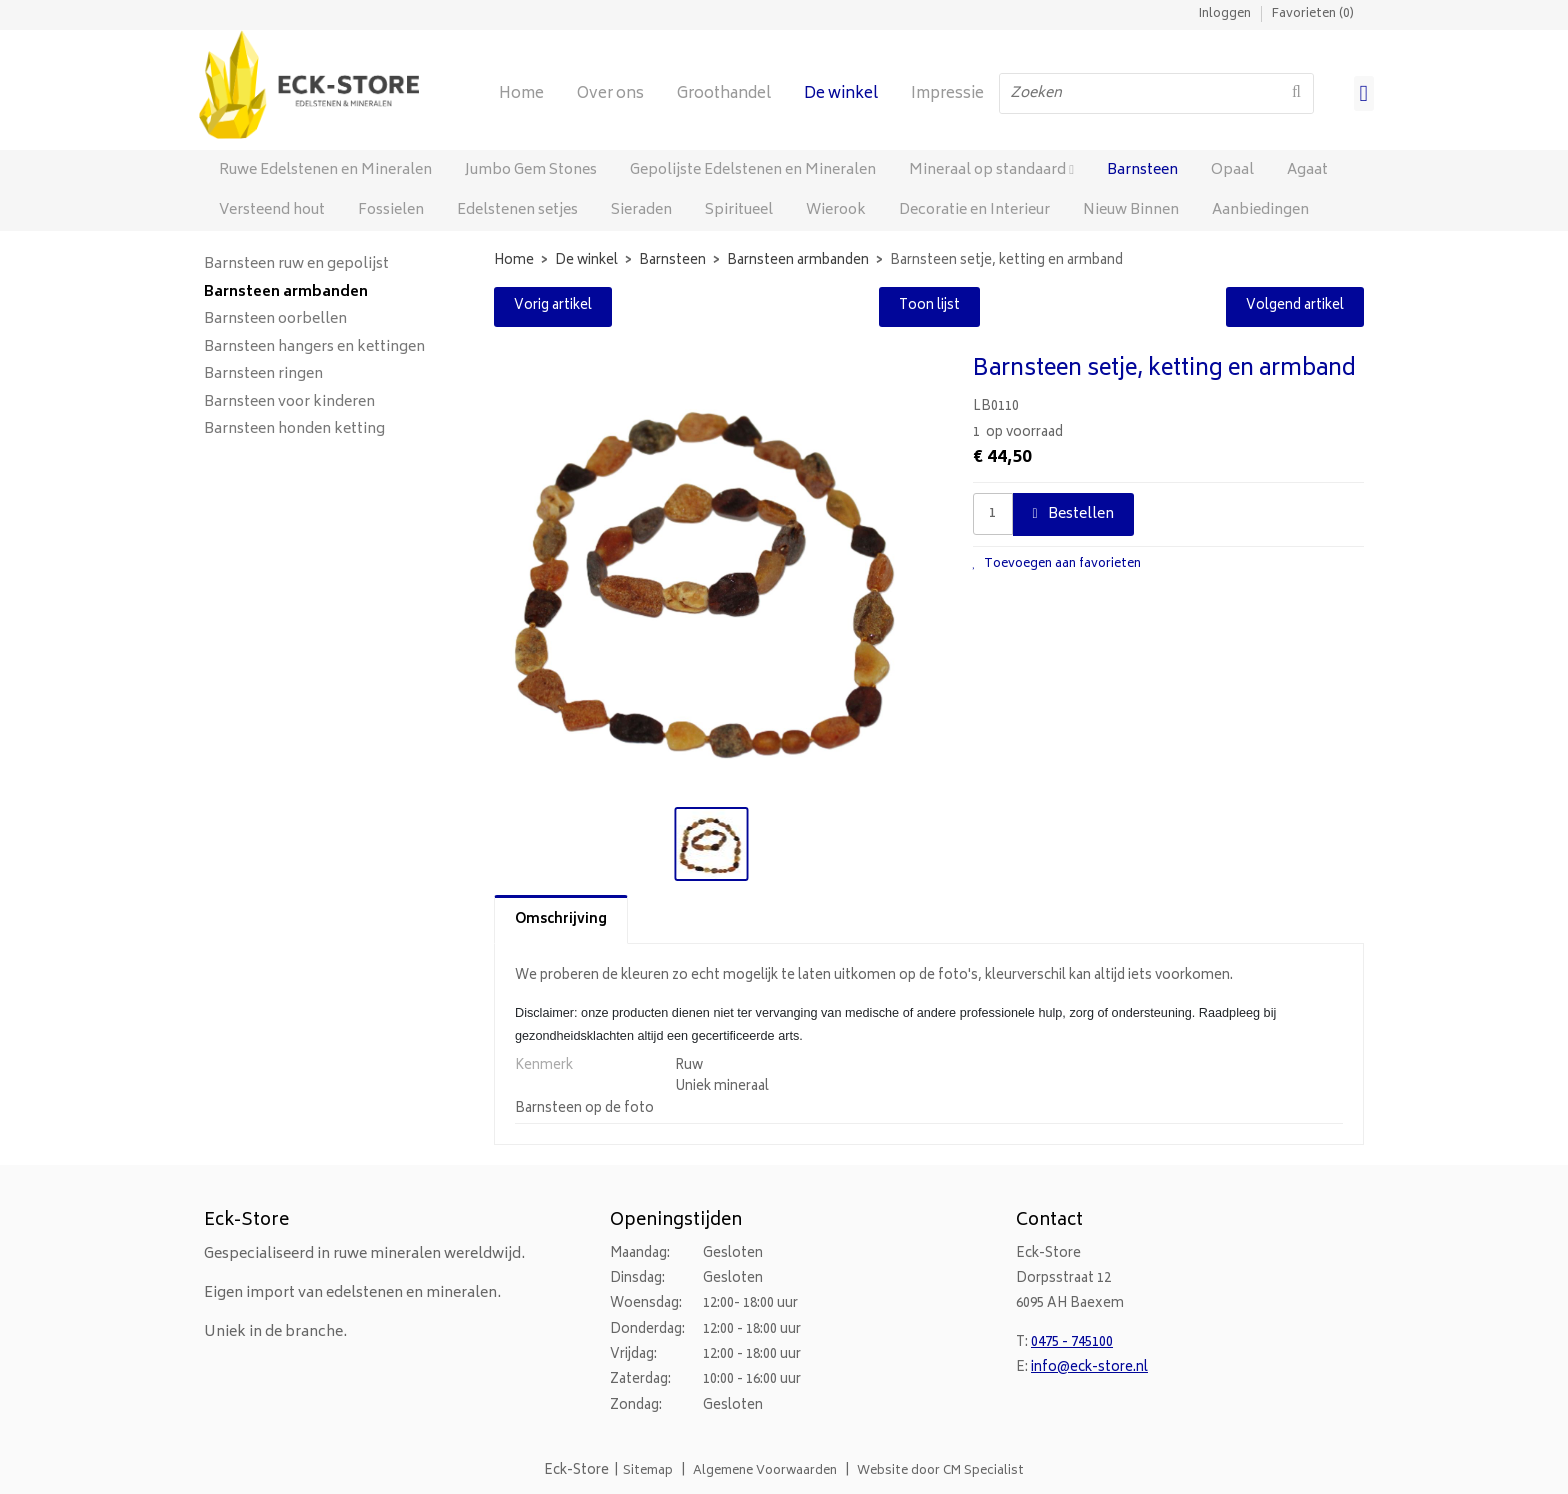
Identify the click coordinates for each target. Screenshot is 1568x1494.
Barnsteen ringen (263, 375)
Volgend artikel (1295, 306)
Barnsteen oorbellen (275, 320)
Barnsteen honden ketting (294, 430)
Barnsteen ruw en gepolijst (296, 265)
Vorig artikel (553, 306)
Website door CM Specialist (940, 1471)
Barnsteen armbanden (286, 293)
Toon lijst (929, 306)
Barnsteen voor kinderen (289, 403)
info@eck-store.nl (1089, 1368)
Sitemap (648, 1471)
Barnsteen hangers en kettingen (314, 348)
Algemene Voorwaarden (765, 1471)
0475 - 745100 (1072, 1343)
